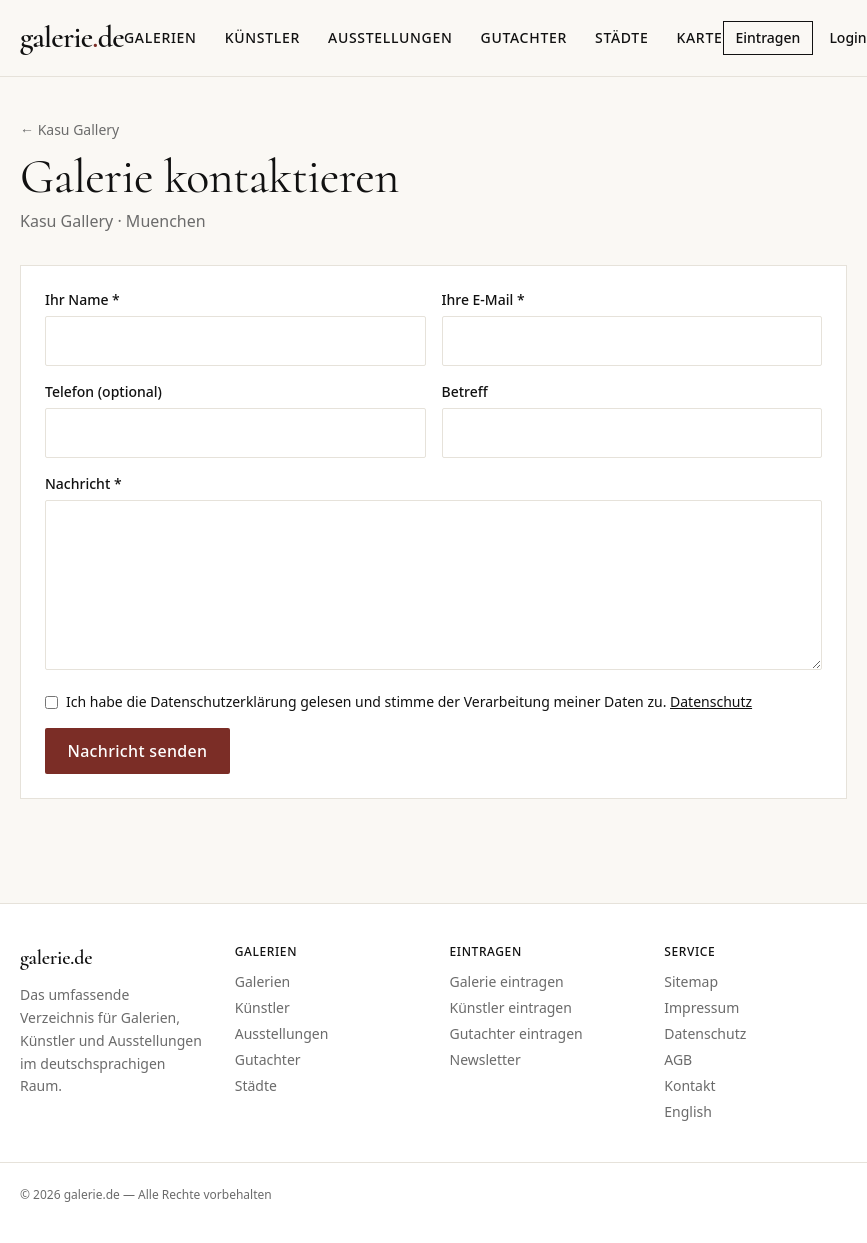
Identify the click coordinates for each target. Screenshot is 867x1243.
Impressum (701, 1007)
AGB (678, 1059)
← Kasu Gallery (69, 129)
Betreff (465, 391)
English (688, 1111)
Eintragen (768, 37)
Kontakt (689, 1085)
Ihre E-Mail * (483, 299)
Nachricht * (83, 483)
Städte (621, 37)
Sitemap (691, 981)
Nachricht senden (137, 751)
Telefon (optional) (103, 391)
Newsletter (485, 1059)
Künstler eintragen (511, 1007)
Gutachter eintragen (516, 1033)
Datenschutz (711, 701)
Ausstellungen (390, 37)
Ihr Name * (82, 299)
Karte (699, 37)
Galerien (160, 37)
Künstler (262, 37)
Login (847, 37)
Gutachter (524, 37)
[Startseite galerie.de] (72, 38)
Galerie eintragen (507, 981)
